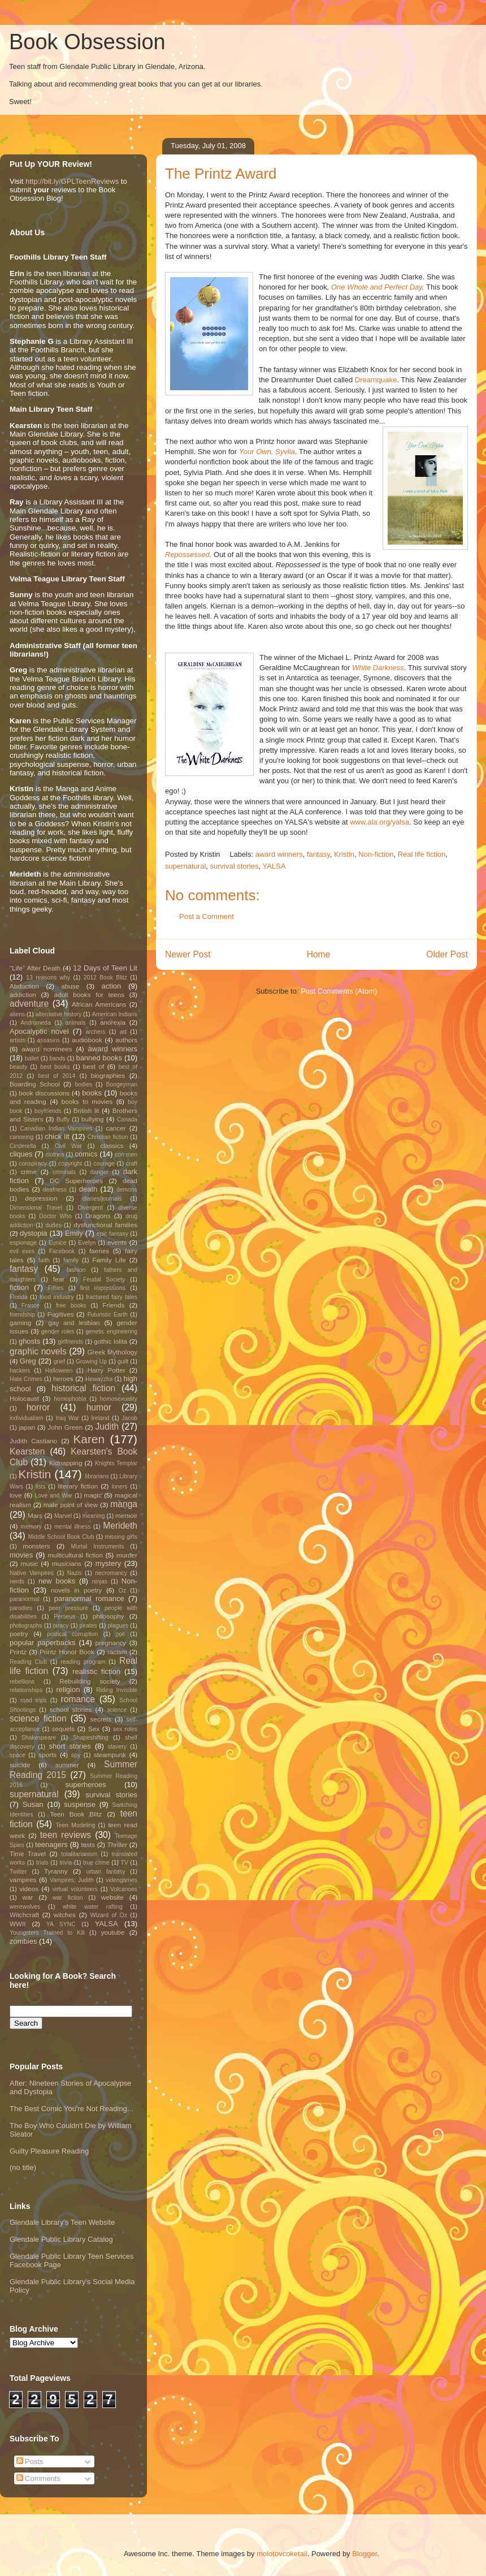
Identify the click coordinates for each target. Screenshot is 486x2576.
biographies (108, 1075)
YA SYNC (61, 1924)
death (88, 1189)
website (112, 1897)
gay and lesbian (73, 1322)
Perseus (64, 1616)
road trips (33, 1700)
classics (111, 1145)
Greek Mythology (113, 1352)
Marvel (63, 1516)
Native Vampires (32, 1573)
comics (86, 1154)
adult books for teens (89, 994)
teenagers (51, 1844)
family (71, 1260)
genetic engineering (111, 1331)
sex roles (125, 1729)
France (30, 1305)
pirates (88, 1626)
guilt (123, 1361)
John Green (65, 1427)
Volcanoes (123, 1889)
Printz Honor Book (67, 1651)
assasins (48, 1040)
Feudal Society (104, 1279)
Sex (93, 1728)
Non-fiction (375, 854)
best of (93, 1066)
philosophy (108, 1616)
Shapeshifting (91, 1737)
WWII (18, 1923)
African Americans (99, 1004)
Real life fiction (422, 854)
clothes (55, 1154)
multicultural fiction (75, 1555)
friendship (22, 1314)
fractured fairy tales (111, 1297)
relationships (26, 1690)
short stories (69, 1746)
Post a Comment (206, 916)
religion (68, 1689)
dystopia (33, 1233)
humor (98, 1407)
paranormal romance (89, 1598)
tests (88, 1844)
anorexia (112, 1022)
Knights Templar (116, 1463)
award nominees (46, 1048)
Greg (28, 1361)
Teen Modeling (76, 1825)
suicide (20, 1764)
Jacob (129, 1418)
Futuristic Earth (107, 1314)
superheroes (86, 1784)
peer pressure (68, 1608)
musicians (66, 1563)
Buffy (63, 1119)
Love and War (53, 1495)
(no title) (23, 2167)
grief (59, 1361)
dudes (53, 1225)
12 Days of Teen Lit (105, 968)
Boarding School (35, 1084)
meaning (94, 1516)
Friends (113, 1305)
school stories (71, 1709)
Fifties (56, 1288)
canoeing (21, 1137)
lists (41, 1486)
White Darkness (378, 667)
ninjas (99, 1581)
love (15, 1495)
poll (120, 1634)
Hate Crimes (26, 1379)
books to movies (87, 1101)
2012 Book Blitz (105, 977)
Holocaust (24, 1398)
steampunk (110, 1754)
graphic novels (38, 1351)
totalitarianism (79, 1854)
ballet (32, 1058)
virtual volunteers (75, 1889)
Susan (33, 1804)
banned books (99, 1058)
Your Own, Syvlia (267, 451)
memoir (126, 1515)
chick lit (57, 1136)
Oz (122, 1590)
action (112, 986)
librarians (97, 1476)
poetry (19, 1633)
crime (28, 1171)
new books (56, 1581)
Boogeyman (121, 1084)
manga (123, 1504)
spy (75, 1755)
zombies (23, 1941)
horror (38, 1407)
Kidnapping (66, 1462)
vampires (23, 1879)
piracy (61, 1626)
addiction (23, 994)
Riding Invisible (116, 1690)
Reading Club (28, 1662)
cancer (115, 1128)
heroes (63, 1378)
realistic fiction (96, 1671)
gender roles (58, 1331)
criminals (64, 1172)
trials (42, 1862)
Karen (89, 1439)
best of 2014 (56, 1076)
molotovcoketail (282, 2553)
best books (55, 1067)
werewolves (25, 1907)
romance (78, 1699)
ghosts (29, 1341)
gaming (20, 1322)
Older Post (447, 954)
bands (57, 1058)
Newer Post (188, 954)
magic (93, 1495)
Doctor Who (55, 1216)
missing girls (121, 1537)
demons (126, 1189)
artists (17, 1040)
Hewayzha (99, 1379)
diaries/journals (102, 1199)
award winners (279, 854)
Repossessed (187, 554)
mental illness (72, 1527)
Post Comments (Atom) (339, 991)
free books (71, 1305)
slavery (117, 1747)
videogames (121, 1880)
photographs (26, 1626)
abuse (70, 986)
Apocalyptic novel (39, 1031)
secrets (100, 1719)
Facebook (62, 1251)
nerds (17, 1581)
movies (21, 1555)
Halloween (59, 1370)
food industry (57, 1297)
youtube (113, 1932)
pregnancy (111, 1642)
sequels (63, 1728)
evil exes (22, 1251)
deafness (55, 1189)
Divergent (89, 1208)
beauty (18, 1067)
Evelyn (87, 1243)
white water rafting (93, 1907)
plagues (118, 1626)
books (92, 1093)
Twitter (18, 1872)
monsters (36, 1546)
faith (44, 1260)
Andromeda (35, 1023)
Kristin (344, 854)
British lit (86, 1110)
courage (104, 1163)
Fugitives (60, 1314)
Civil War (68, 1146)
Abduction (24, 986)
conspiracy (33, 1163)
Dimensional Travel (36, 1208)
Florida (19, 1297)
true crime (96, 1862)
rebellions (22, 1682)
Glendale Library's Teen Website (62, 2222)
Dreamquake (376, 380)
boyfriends (48, 1111)
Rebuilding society (89, 1681)
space (17, 1755)
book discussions (44, 1093)
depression (41, 1198)
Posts (30, 2461)
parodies (21, 1608)
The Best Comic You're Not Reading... (71, 2108)
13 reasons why (48, 977)
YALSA (273, 866)
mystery (109, 1563)
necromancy (111, 1573)
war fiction (68, 1898)
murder (126, 1555)
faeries (99, 1250)
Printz (18, 1651)
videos (28, 1888)
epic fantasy (112, 1234)
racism (117, 1651)
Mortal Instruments (97, 1546)
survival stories (234, 866)
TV (124, 1862)
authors (126, 1039)
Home (319, 954)
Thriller (117, 1844)
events (117, 1242)
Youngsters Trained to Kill (47, 1933)
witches (65, 1914)
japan (27, 1427)
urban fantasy (105, 1872)
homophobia (70, 1399)
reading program (82, 1662)
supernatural (185, 866)
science (117, 1710)
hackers (20, 1370)
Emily (74, 1233)
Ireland (101, 1418)
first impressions (102, 1288)
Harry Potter (106, 1370)
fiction (19, 1287)
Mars (35, 1515)
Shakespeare (38, 1737)
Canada (127, 1119)
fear (58, 1279)
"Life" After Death (35, 968)
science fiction (38, 1718)
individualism (26, 1418)
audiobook (87, 1039)
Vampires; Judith (72, 1880)
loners (119, 1486)
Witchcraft (24, 1914)
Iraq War (67, 1418)
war (28, 1897)
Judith (107, 1426)
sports (47, 1754)
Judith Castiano (33, 1440)
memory (31, 1527)
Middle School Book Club (61, 1537)
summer (67, 1764)
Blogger (364, 2553)
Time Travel (28, 1853)
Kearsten (27, 1451)
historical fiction (83, 1388)
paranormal (25, 1599)
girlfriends (70, 1342)
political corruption (72, 1634)
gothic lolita (110, 1341)
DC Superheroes (76, 1180)
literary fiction (78, 1486)
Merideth (120, 1525)
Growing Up (91, 1361)
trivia (65, 1862)
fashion (76, 1270)
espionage (23, 1243)
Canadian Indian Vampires (56, 1128)
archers (96, 1032)
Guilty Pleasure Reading (49, 2151)
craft (131, 1163)
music (29, 1563)
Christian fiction (108, 1137)
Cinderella (23, 1146)
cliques (21, 1154)
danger (99, 1172)
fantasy (318, 854)
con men (126, 1154)
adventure (29, 1003)
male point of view (71, 1504)
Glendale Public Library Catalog (61, 2239)
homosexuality (118, 1399)
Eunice (58, 1243)
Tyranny (56, 1871)
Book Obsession (87, 42)
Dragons (97, 1215)
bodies (83, 1084)
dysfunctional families (105, 1224)
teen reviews (65, 1835)
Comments (38, 2478)
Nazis (74, 1573)
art (123, 1032)
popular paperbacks (43, 1642)
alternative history (58, 1014)
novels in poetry (76, 1590)
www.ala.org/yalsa (379, 822)
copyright (70, 1163)
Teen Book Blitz (76, 1814)
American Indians (114, 1014)
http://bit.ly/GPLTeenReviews (71, 181)
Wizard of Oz (108, 1915)
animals (76, 1023)
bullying (92, 1119)
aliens (17, 1014)
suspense (80, 1804)
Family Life (108, 1259)
